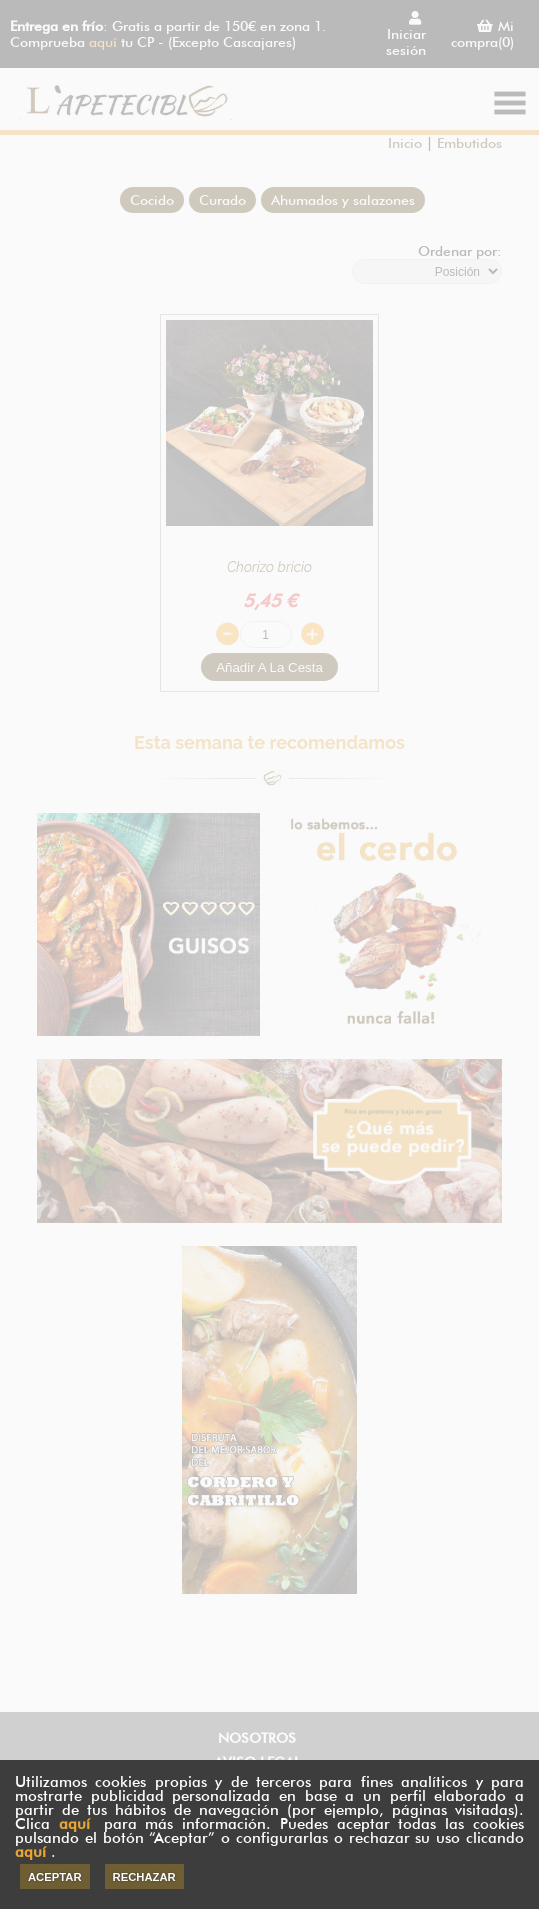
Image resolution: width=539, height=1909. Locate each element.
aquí (74, 1824)
